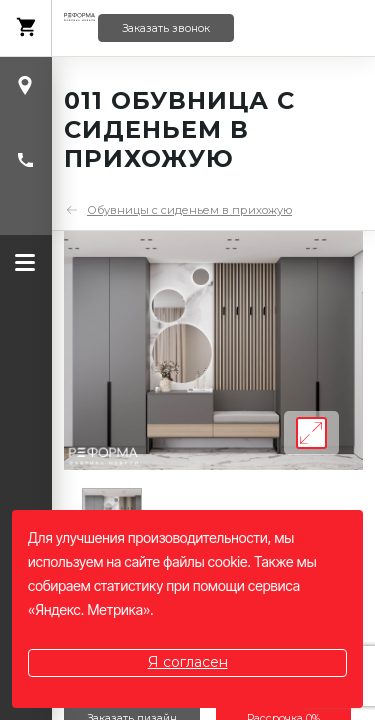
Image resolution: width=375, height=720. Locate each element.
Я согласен (188, 662)
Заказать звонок (166, 28)
